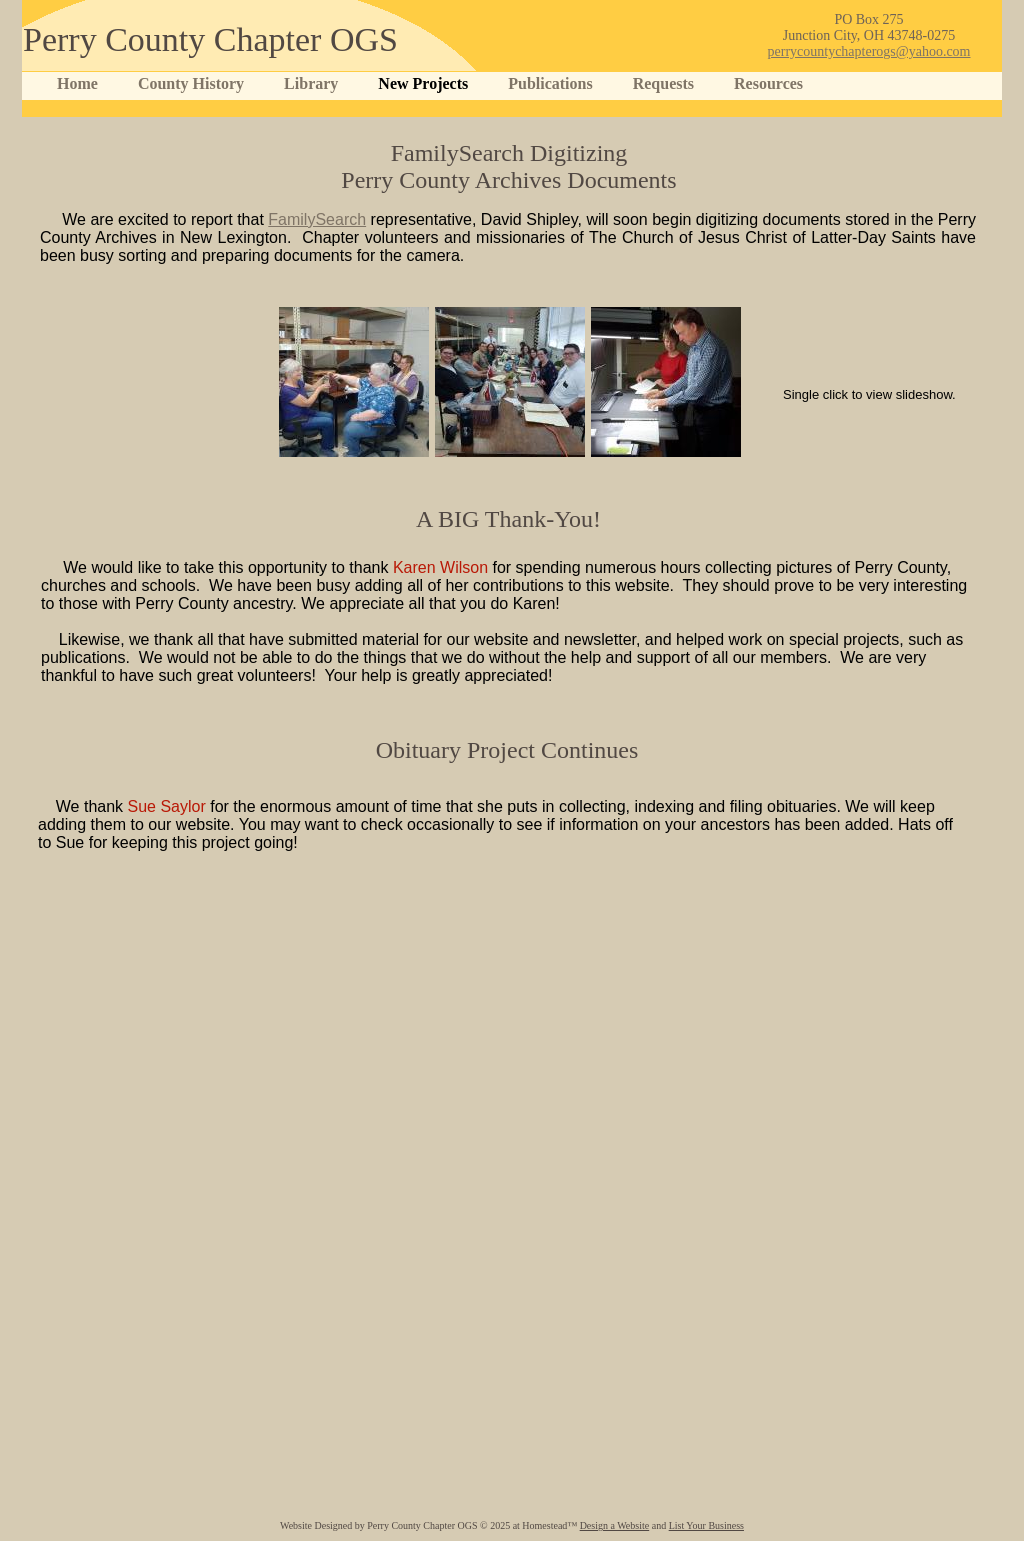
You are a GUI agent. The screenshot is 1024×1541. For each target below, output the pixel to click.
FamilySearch (317, 219)
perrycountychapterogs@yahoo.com (869, 51)
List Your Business (706, 1525)
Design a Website (615, 1525)
